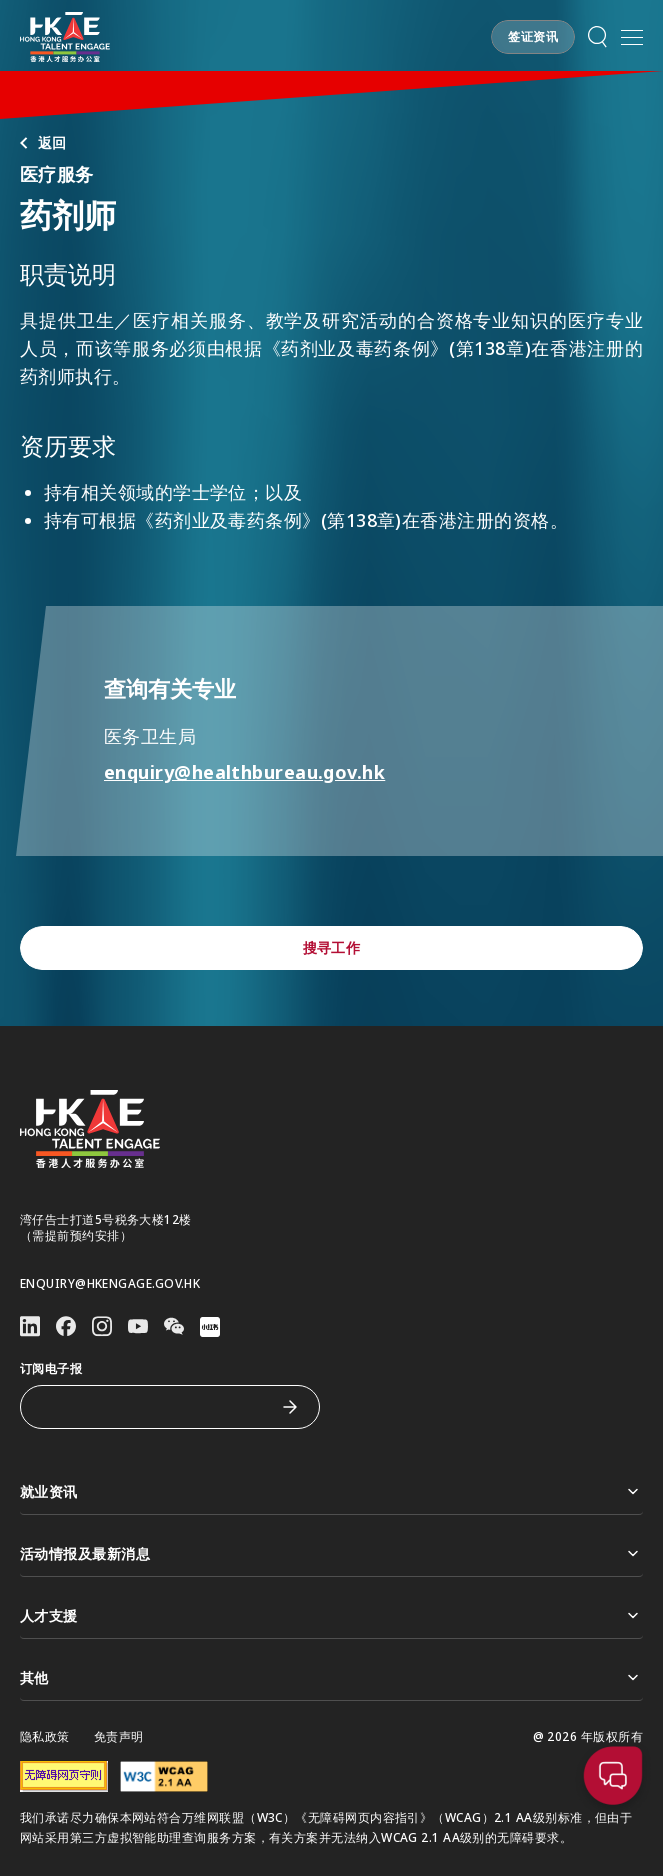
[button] (533, 37)
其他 (331, 1677)
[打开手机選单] (632, 37)
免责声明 (119, 1737)
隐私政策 (45, 1737)
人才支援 (331, 1615)
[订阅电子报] (155, 1407)
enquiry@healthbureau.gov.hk (250, 772)
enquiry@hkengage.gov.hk (110, 1284)
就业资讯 (331, 1491)
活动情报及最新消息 (331, 1553)
